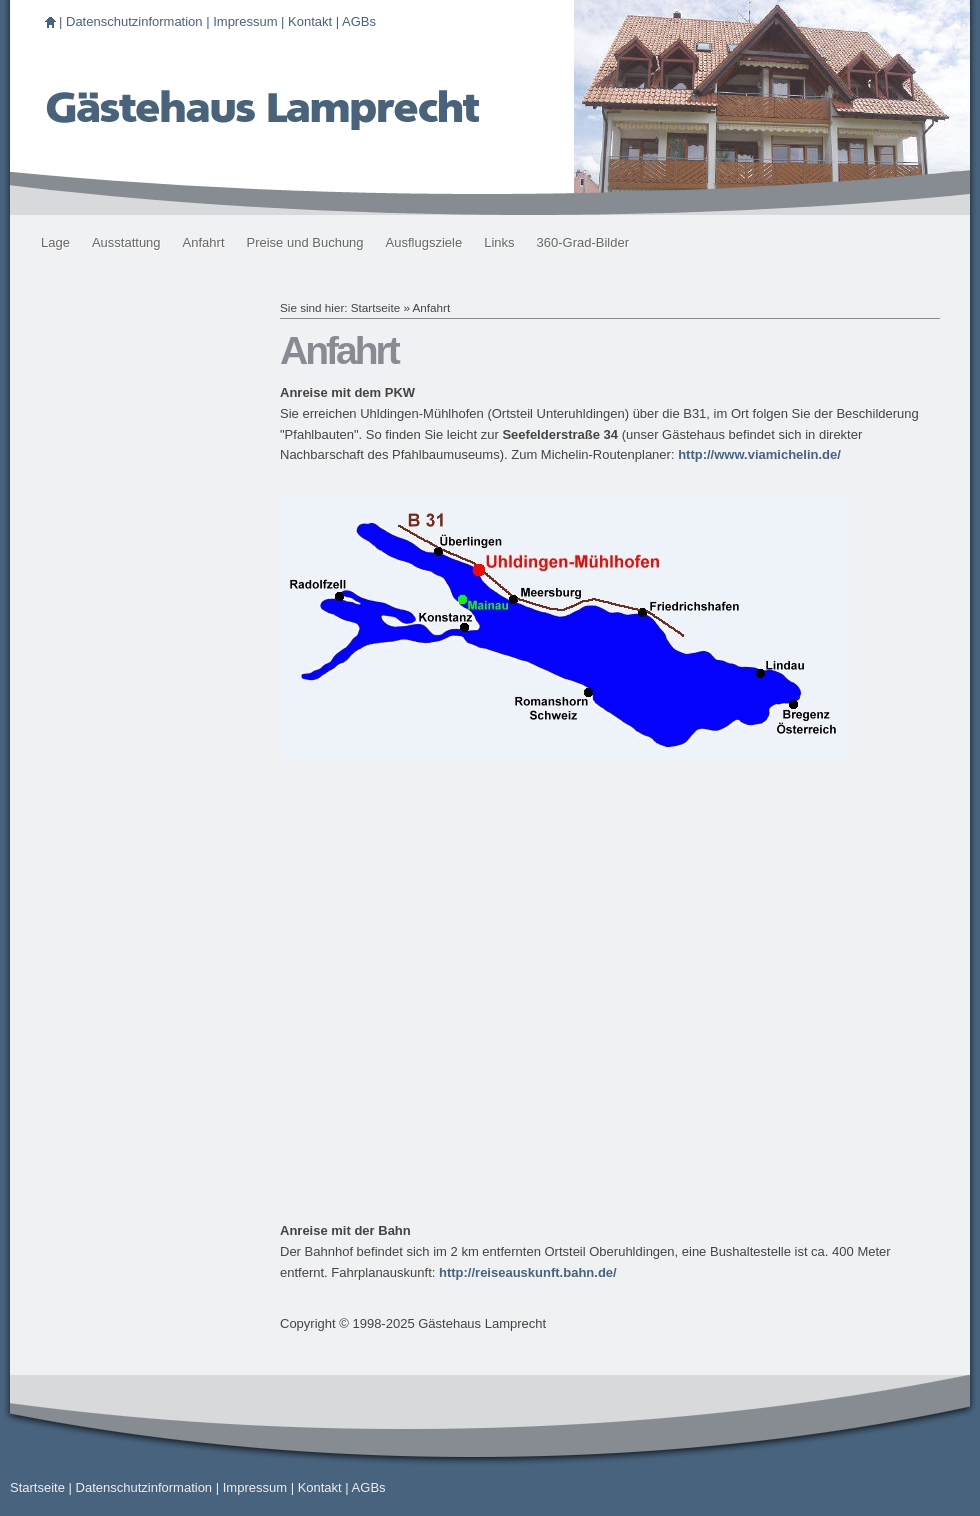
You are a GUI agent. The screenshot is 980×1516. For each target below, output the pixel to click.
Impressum (245, 21)
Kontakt (310, 21)
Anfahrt (204, 242)
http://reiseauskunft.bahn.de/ (528, 1272)
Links (499, 242)
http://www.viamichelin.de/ (759, 454)
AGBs (359, 21)
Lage (55, 242)
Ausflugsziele (424, 242)
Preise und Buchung (305, 242)
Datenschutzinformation (134, 21)
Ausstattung (126, 242)
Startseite (375, 307)
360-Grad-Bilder (583, 242)
